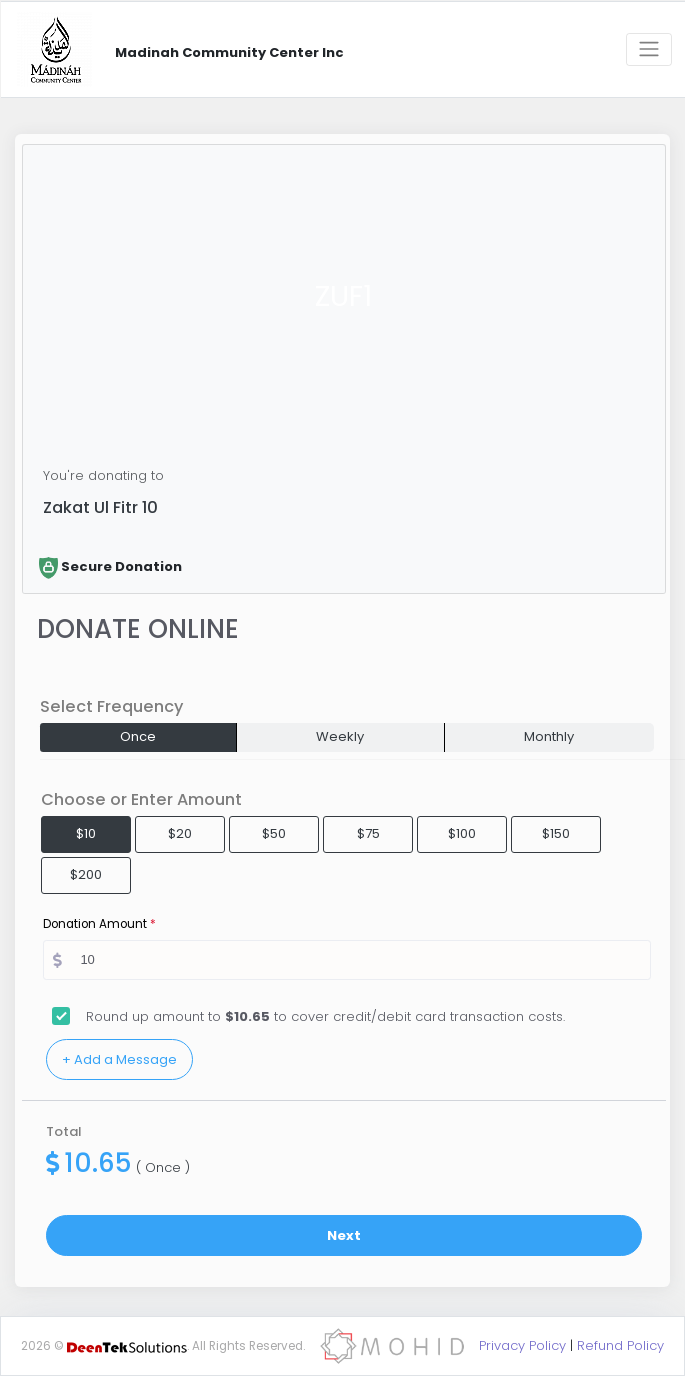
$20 (180, 833)
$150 (556, 833)
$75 (368, 833)
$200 (86, 874)
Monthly (549, 736)
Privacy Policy (522, 1345)
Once (138, 736)
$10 (86, 833)
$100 (462, 833)
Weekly (340, 736)
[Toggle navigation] (649, 49)
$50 (274, 833)
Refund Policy (620, 1345)
